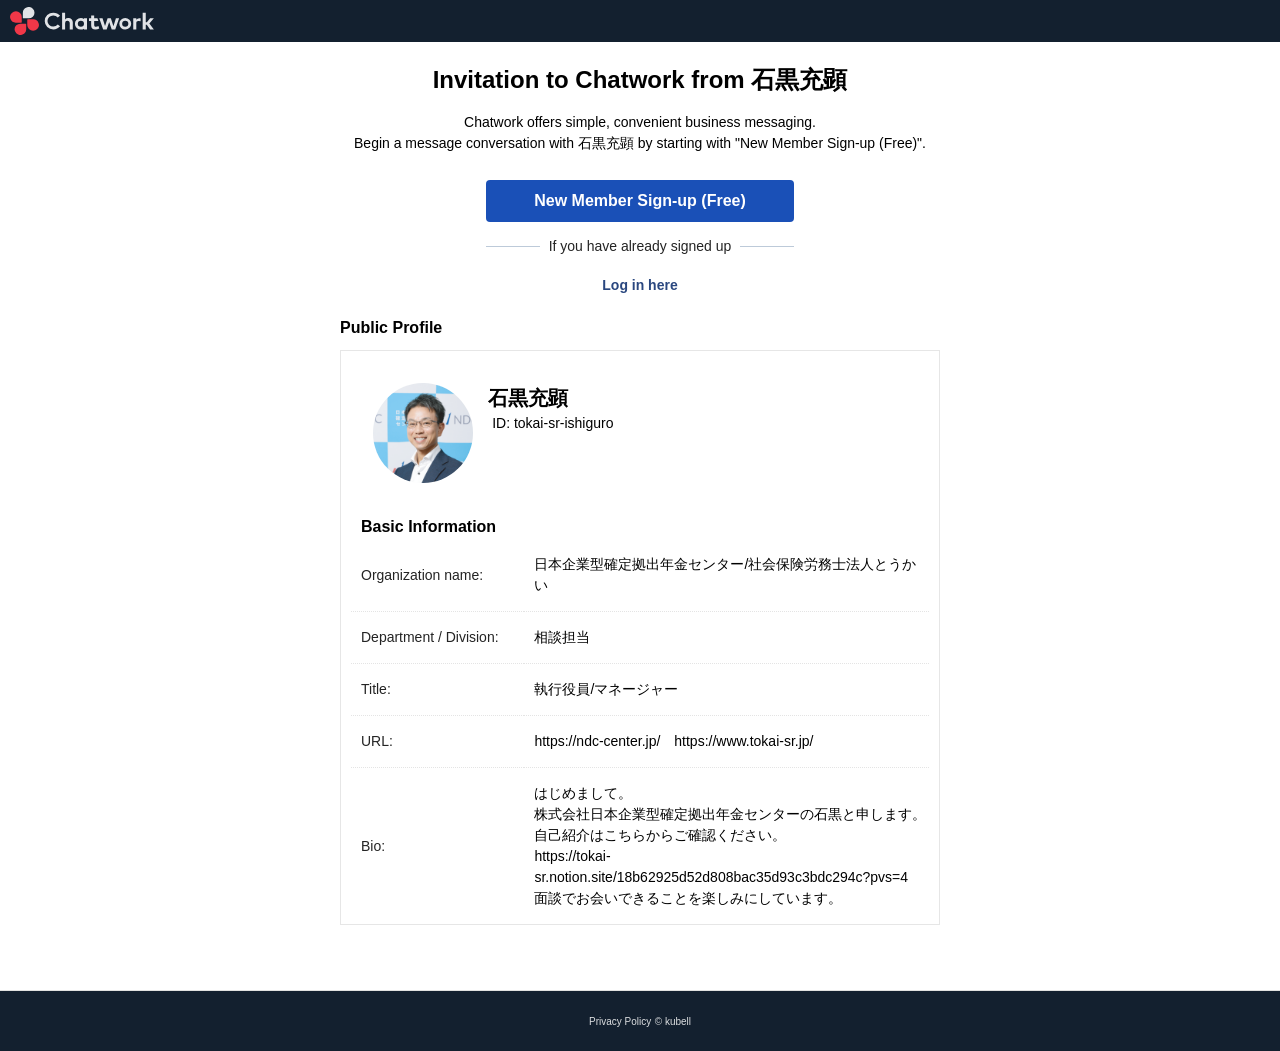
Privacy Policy (620, 1021)
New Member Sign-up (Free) (640, 200)
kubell (678, 1021)
